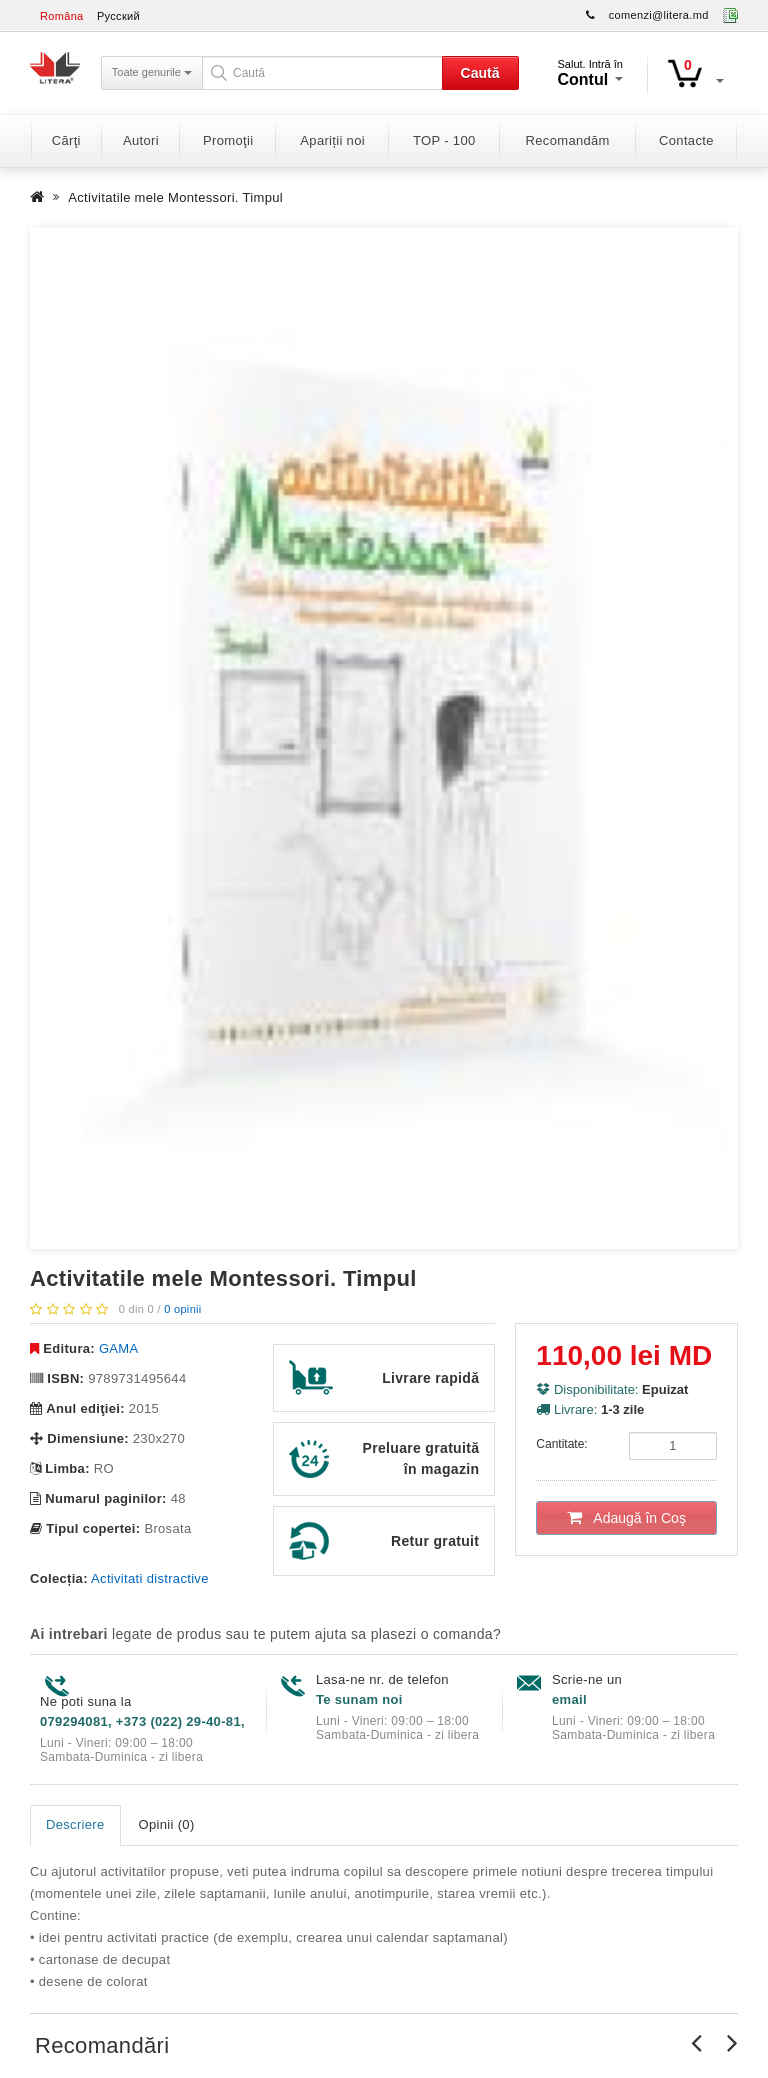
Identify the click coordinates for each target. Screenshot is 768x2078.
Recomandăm (568, 140)
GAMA (119, 1348)
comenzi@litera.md (659, 15)
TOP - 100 (444, 140)
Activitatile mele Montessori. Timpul (175, 197)
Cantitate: (561, 1444)
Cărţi (66, 140)
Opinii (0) (167, 1824)
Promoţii (228, 140)
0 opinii (182, 1309)
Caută (480, 73)
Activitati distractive (150, 1578)
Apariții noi (332, 140)
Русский (118, 16)
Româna (62, 16)
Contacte (686, 140)
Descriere (75, 1824)
